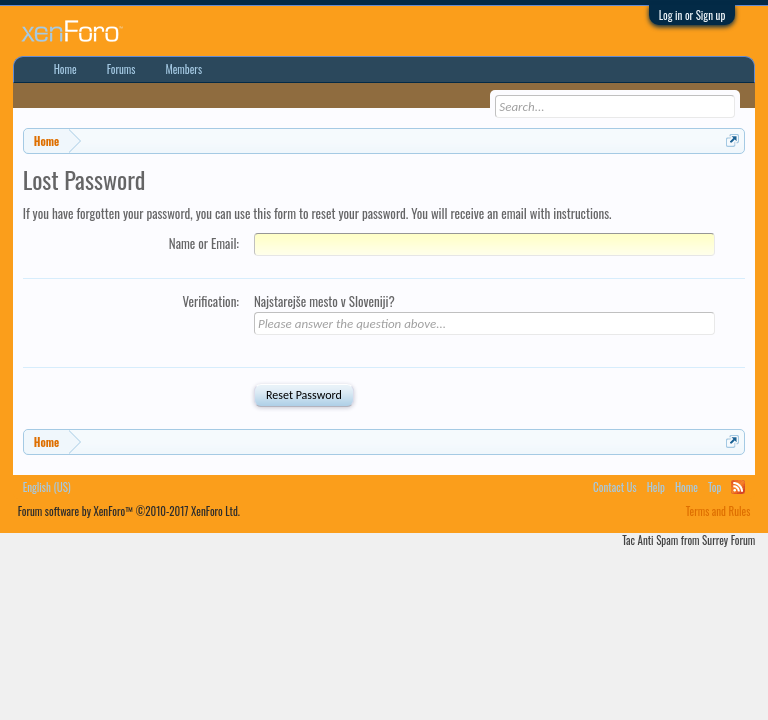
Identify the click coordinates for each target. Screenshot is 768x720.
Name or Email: (204, 243)
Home (65, 69)
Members (183, 69)
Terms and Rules (718, 511)
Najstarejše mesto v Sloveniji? (324, 301)
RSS (738, 487)
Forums (121, 69)
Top (714, 487)
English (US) (47, 487)
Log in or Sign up (692, 15)
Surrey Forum (728, 540)
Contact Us (615, 487)
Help (656, 487)
